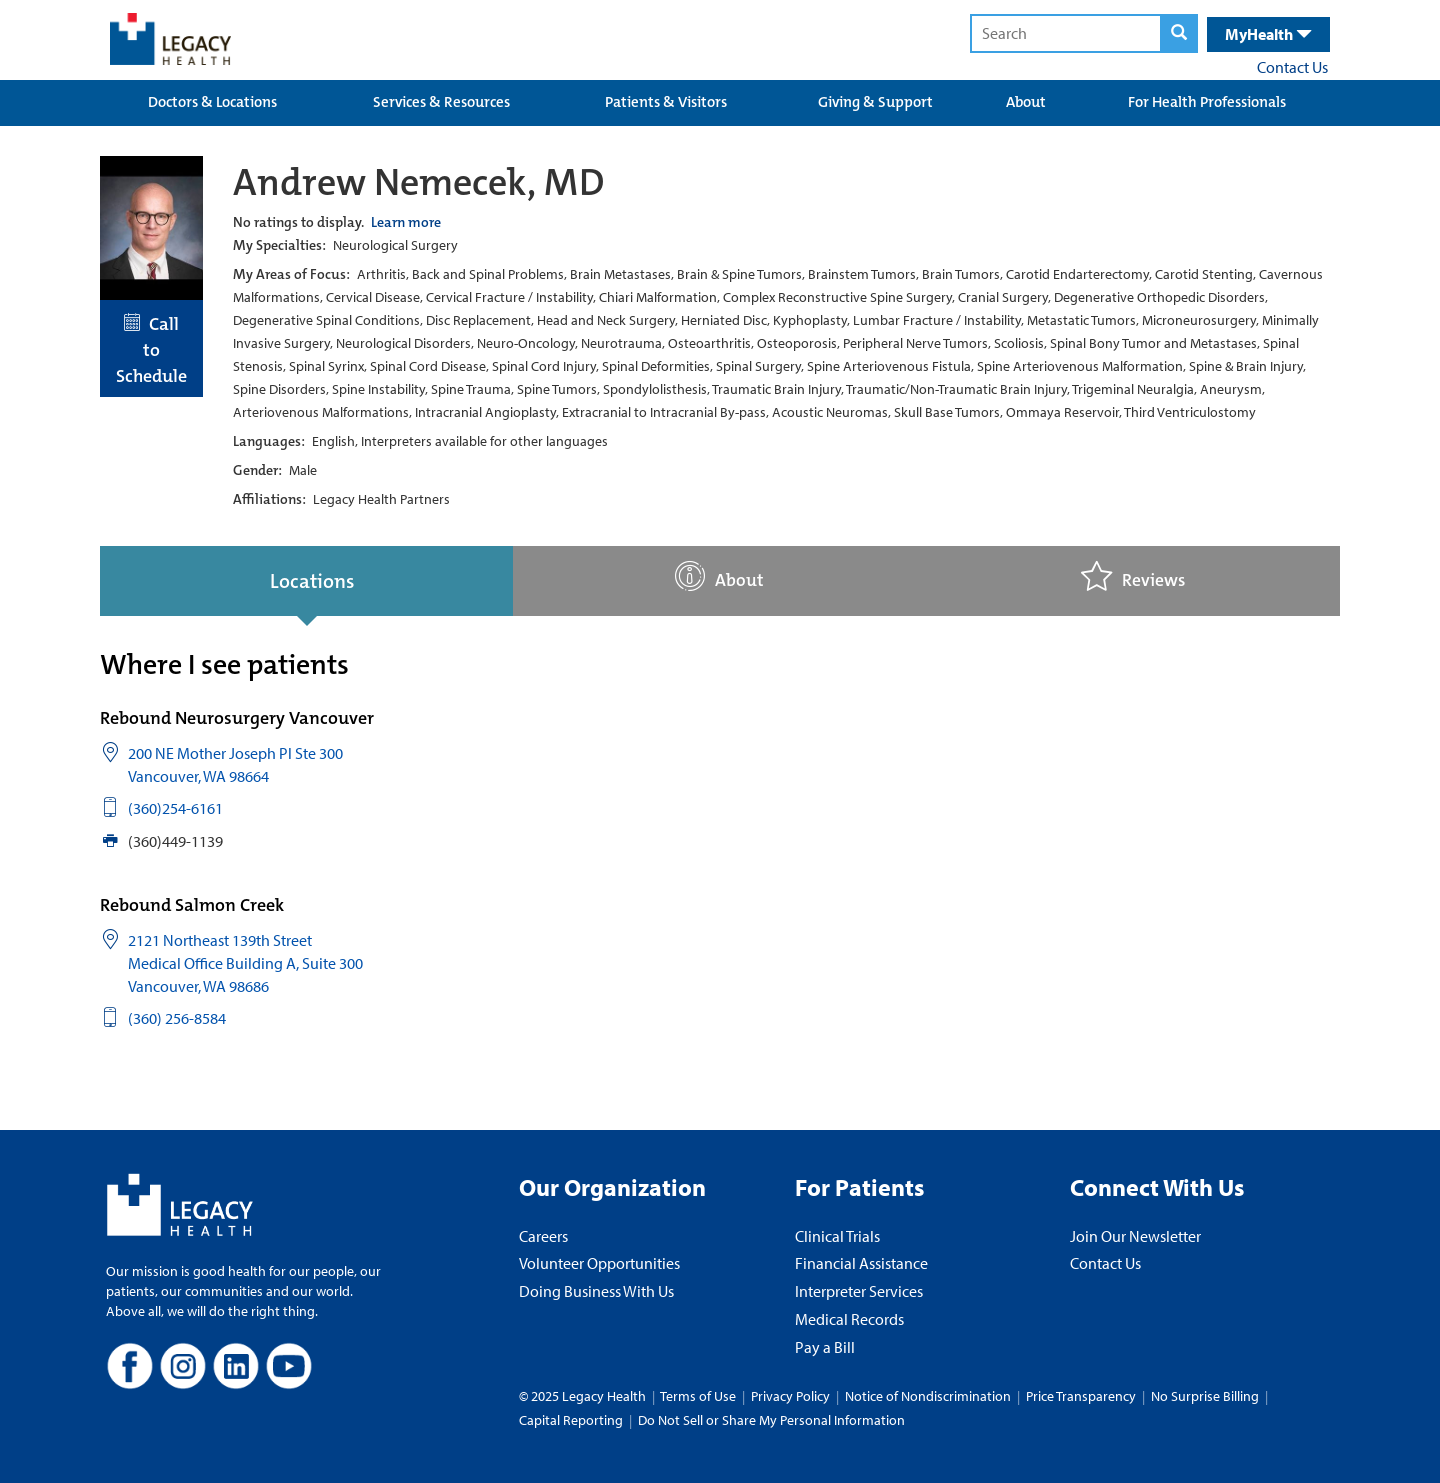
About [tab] (719, 576)
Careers (543, 1236)
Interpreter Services (859, 1291)
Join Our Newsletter (1135, 1236)
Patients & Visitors (666, 102)
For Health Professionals (1207, 102)
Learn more (406, 222)
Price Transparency (1081, 1396)
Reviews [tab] (1133, 576)
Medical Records (849, 1319)
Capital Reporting (571, 1420)
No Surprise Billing (1205, 1396)
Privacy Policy (790, 1396)
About (1026, 102)
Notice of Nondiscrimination (928, 1396)
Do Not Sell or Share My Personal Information (771, 1420)
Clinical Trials (837, 1236)
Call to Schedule (151, 349)
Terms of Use (699, 1396)
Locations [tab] (312, 581)
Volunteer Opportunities (599, 1263)
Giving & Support (875, 102)
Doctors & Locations (212, 102)
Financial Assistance (861, 1263)
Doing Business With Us (596, 1291)
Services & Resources (441, 102)
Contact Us (1292, 67)
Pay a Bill (825, 1347)
